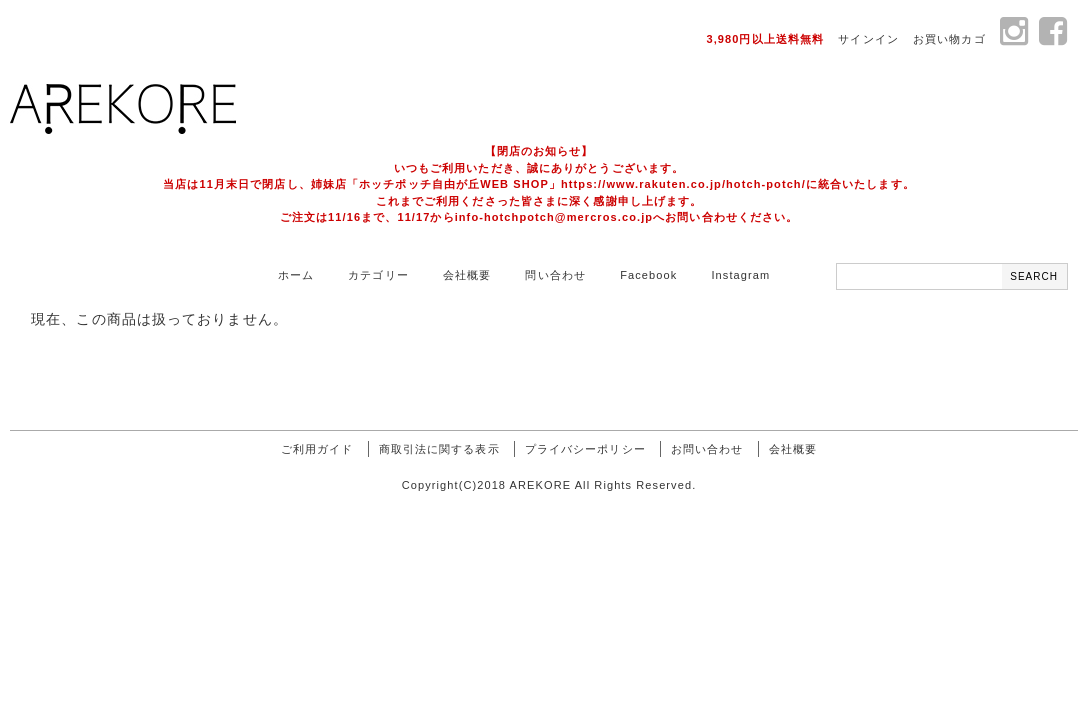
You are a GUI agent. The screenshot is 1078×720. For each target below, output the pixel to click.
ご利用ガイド (317, 449)
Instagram (740, 275)
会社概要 (467, 275)
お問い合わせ (707, 449)
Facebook (648, 275)
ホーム (296, 275)
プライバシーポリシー (585, 449)
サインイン (868, 39)
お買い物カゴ (949, 39)
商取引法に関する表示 (439, 449)
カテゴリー (378, 275)
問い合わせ (555, 275)
